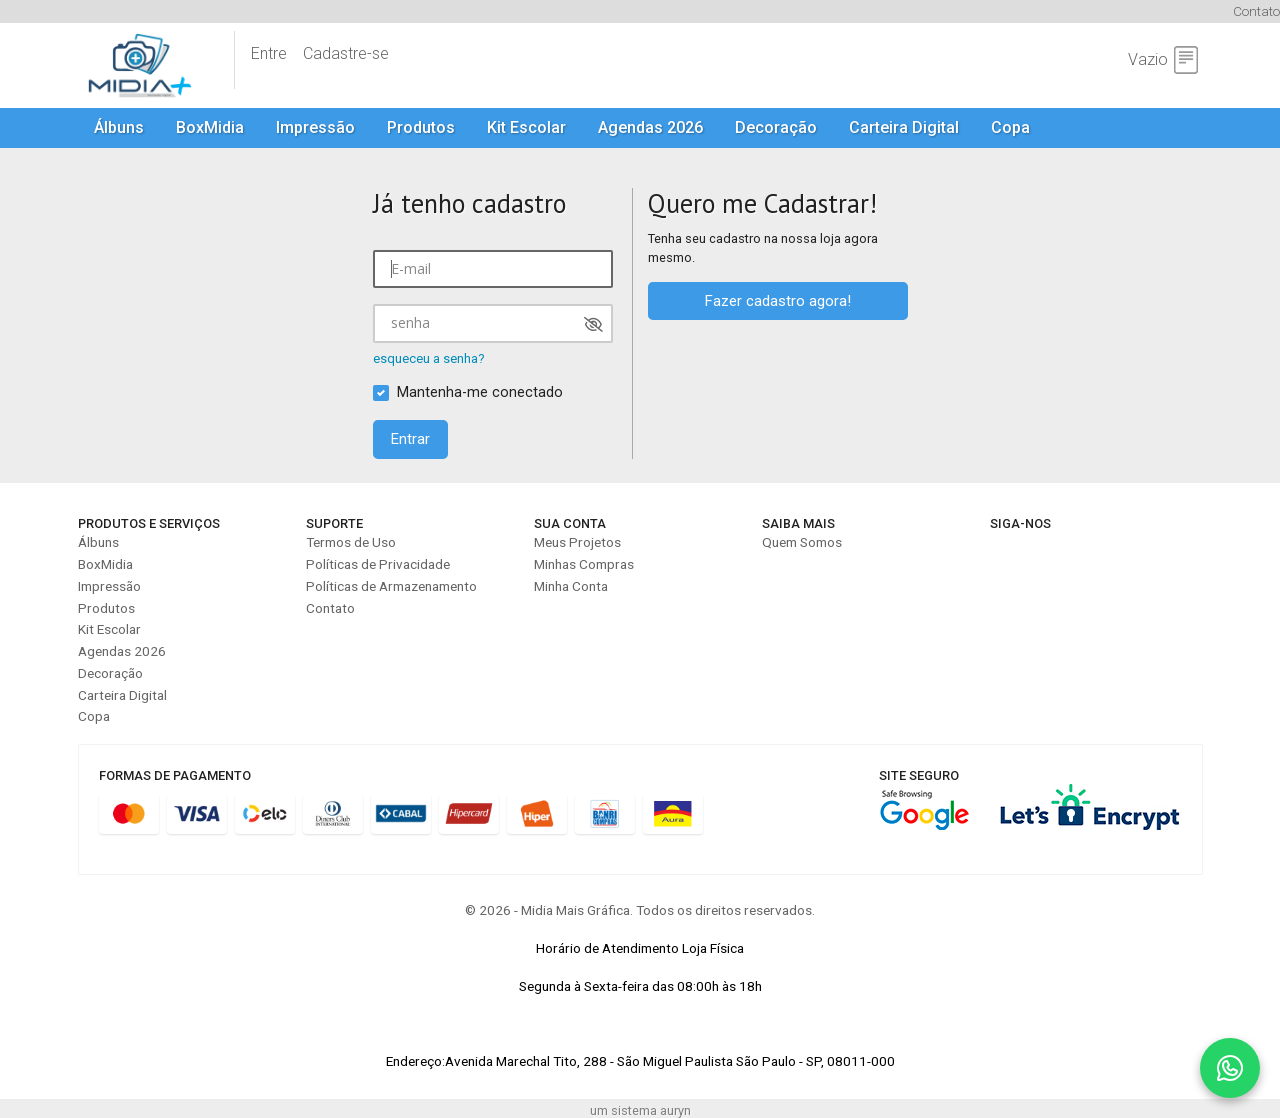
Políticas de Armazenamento (391, 586)
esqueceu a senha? (429, 358)
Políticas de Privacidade (378, 564)
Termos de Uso (351, 542)
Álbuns (119, 127)
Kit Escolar (526, 127)
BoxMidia (210, 127)
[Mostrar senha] (593, 324)
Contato (1256, 11)
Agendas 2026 (650, 127)
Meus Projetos (577, 542)
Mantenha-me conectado (480, 392)
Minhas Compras (584, 564)
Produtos (421, 127)
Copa (1010, 127)
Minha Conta (571, 586)
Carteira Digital (904, 127)
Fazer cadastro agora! (778, 301)
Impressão (315, 127)
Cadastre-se (346, 53)
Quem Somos (802, 542)
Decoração (776, 127)
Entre (269, 53)
